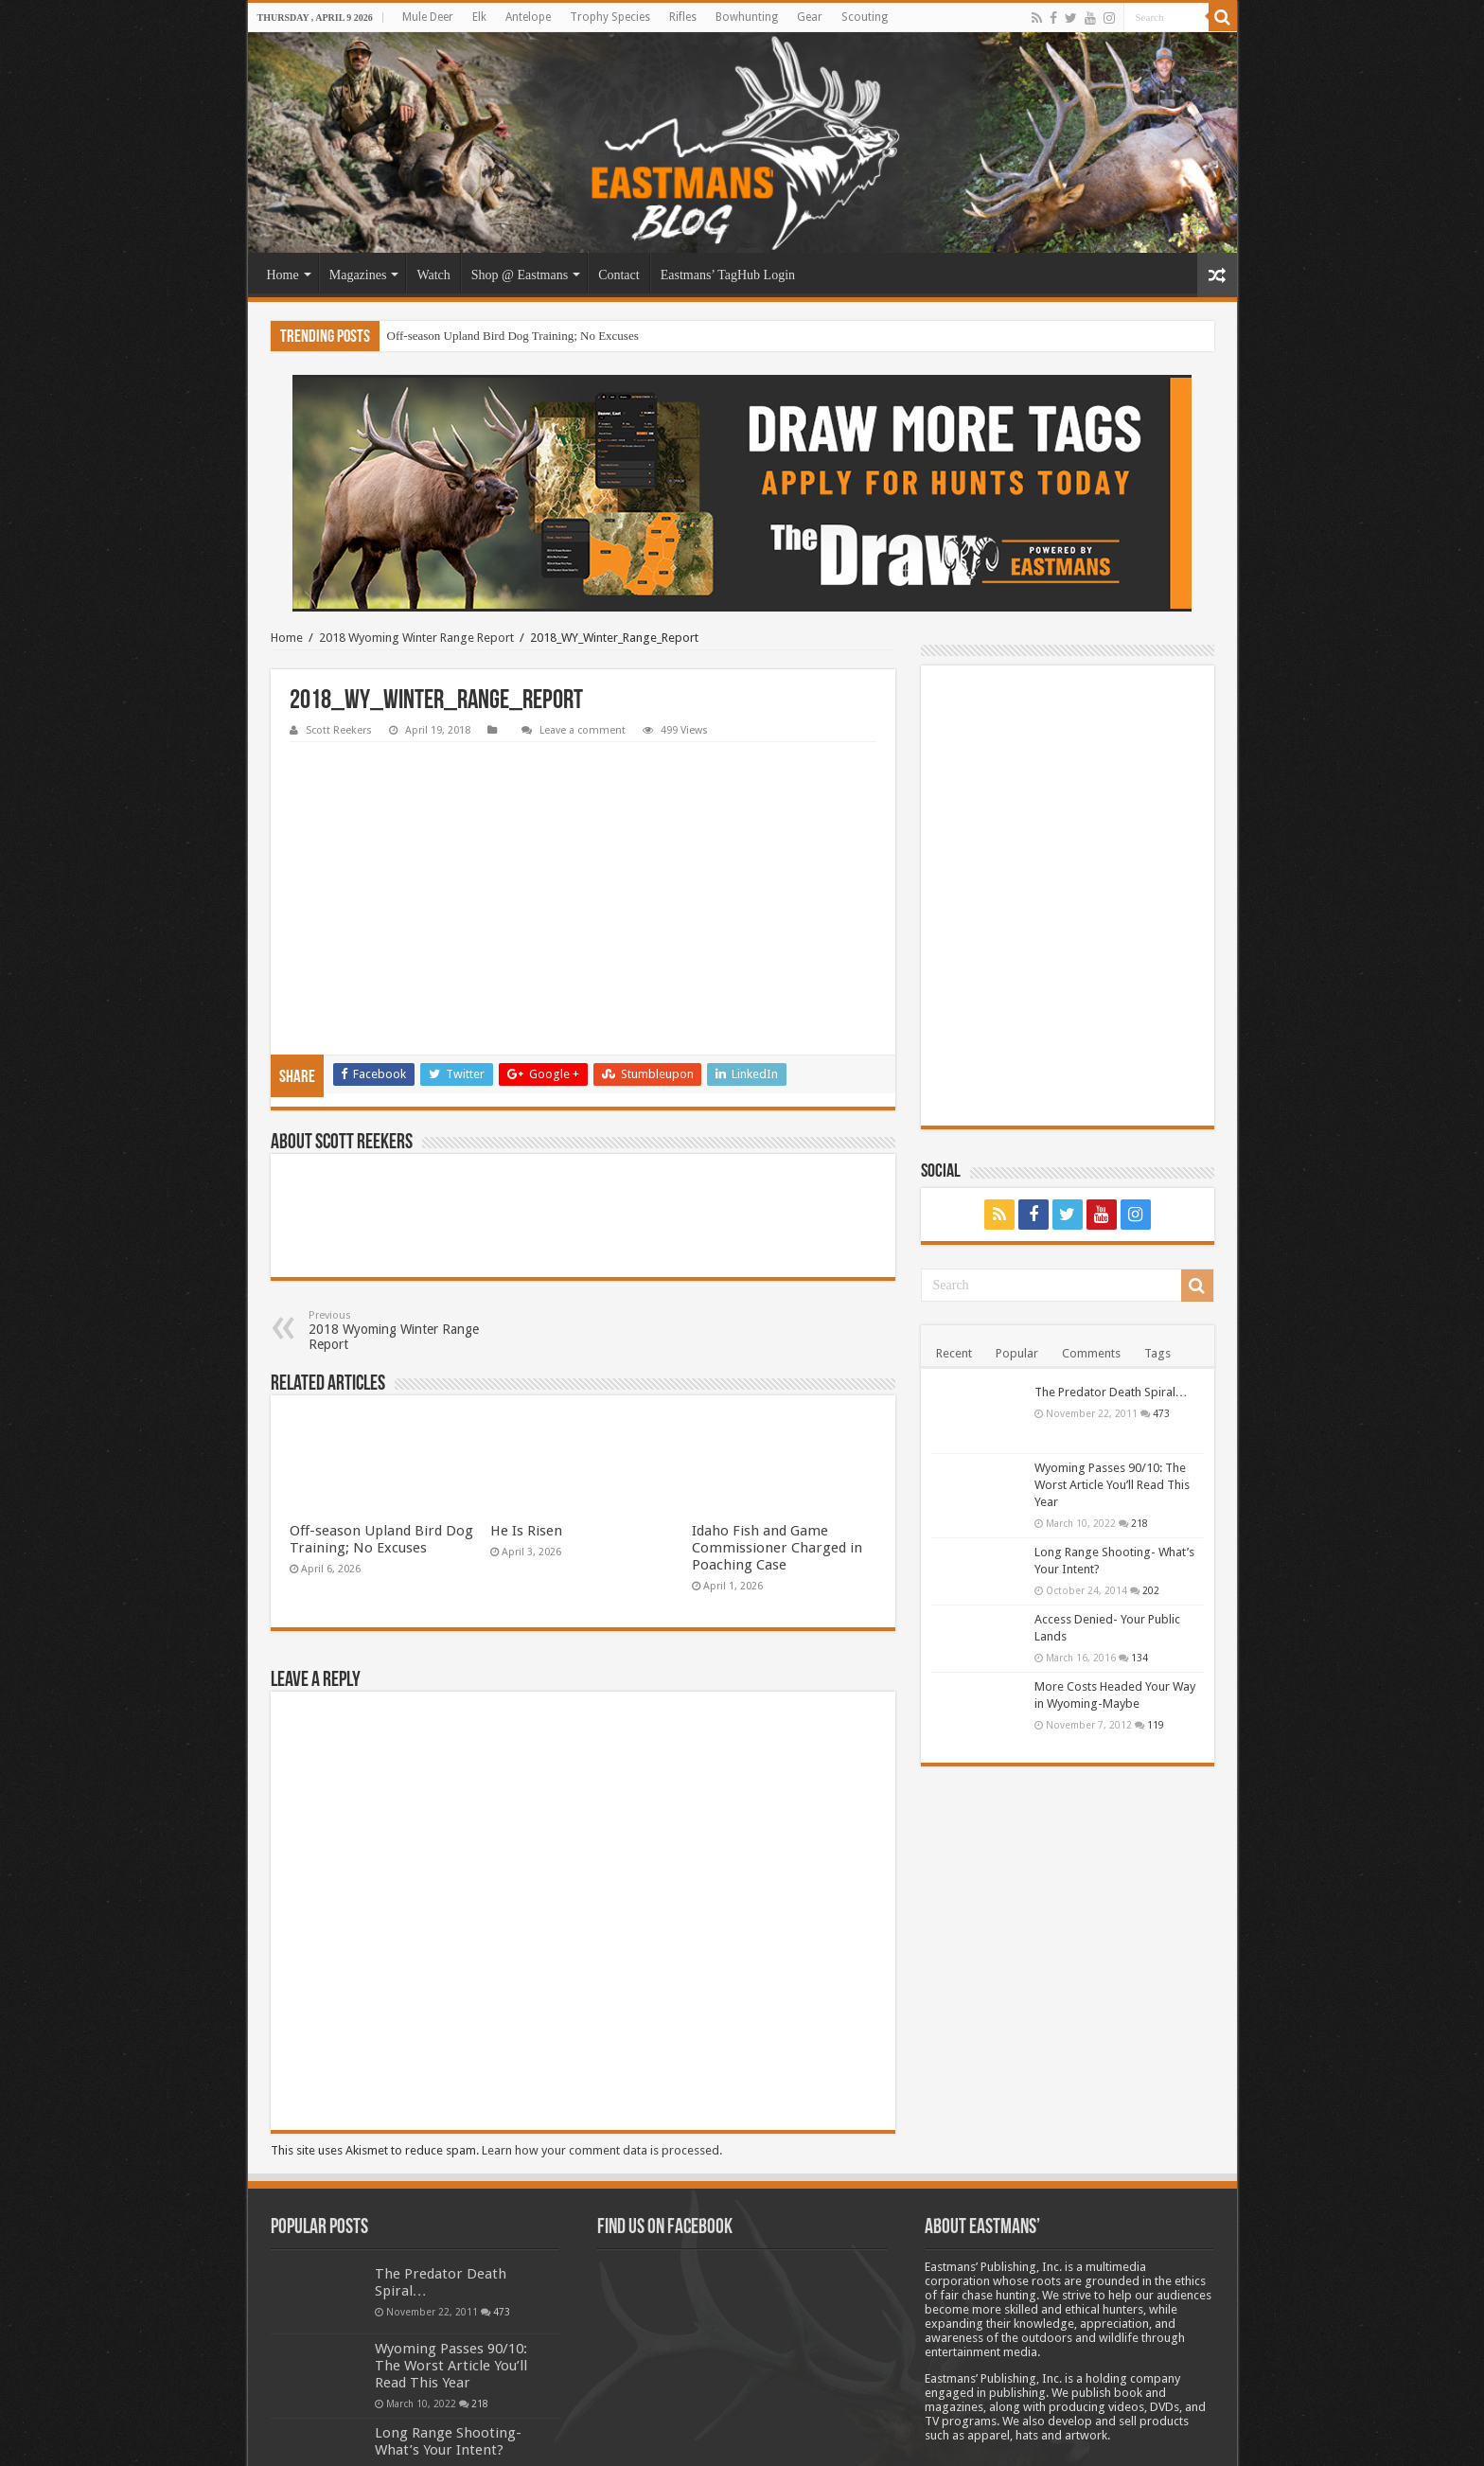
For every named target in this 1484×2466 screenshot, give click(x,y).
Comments (1091, 1353)
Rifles (683, 17)
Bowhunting (747, 17)
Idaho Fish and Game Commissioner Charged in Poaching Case (777, 1423)
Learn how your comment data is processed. (602, 2026)
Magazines (358, 275)
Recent (954, 1353)
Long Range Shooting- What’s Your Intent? (448, 2317)
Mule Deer (427, 17)
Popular (1017, 1353)
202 (1150, 1590)
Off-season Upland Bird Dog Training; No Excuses (513, 335)
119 (1155, 1724)
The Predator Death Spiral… (1111, 1392)
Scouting (864, 17)
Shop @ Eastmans (519, 275)
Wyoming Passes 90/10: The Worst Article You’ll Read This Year (1112, 1485)
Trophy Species (610, 17)
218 (1139, 1523)
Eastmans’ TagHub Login (728, 275)
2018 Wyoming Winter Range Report (416, 637)
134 (1139, 1657)
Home (283, 275)
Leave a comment (582, 730)
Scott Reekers (339, 730)
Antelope (528, 17)
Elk (479, 17)
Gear (809, 17)
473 (1161, 1413)
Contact (619, 275)
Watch (433, 275)
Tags (1157, 1353)
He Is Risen (526, 1406)
